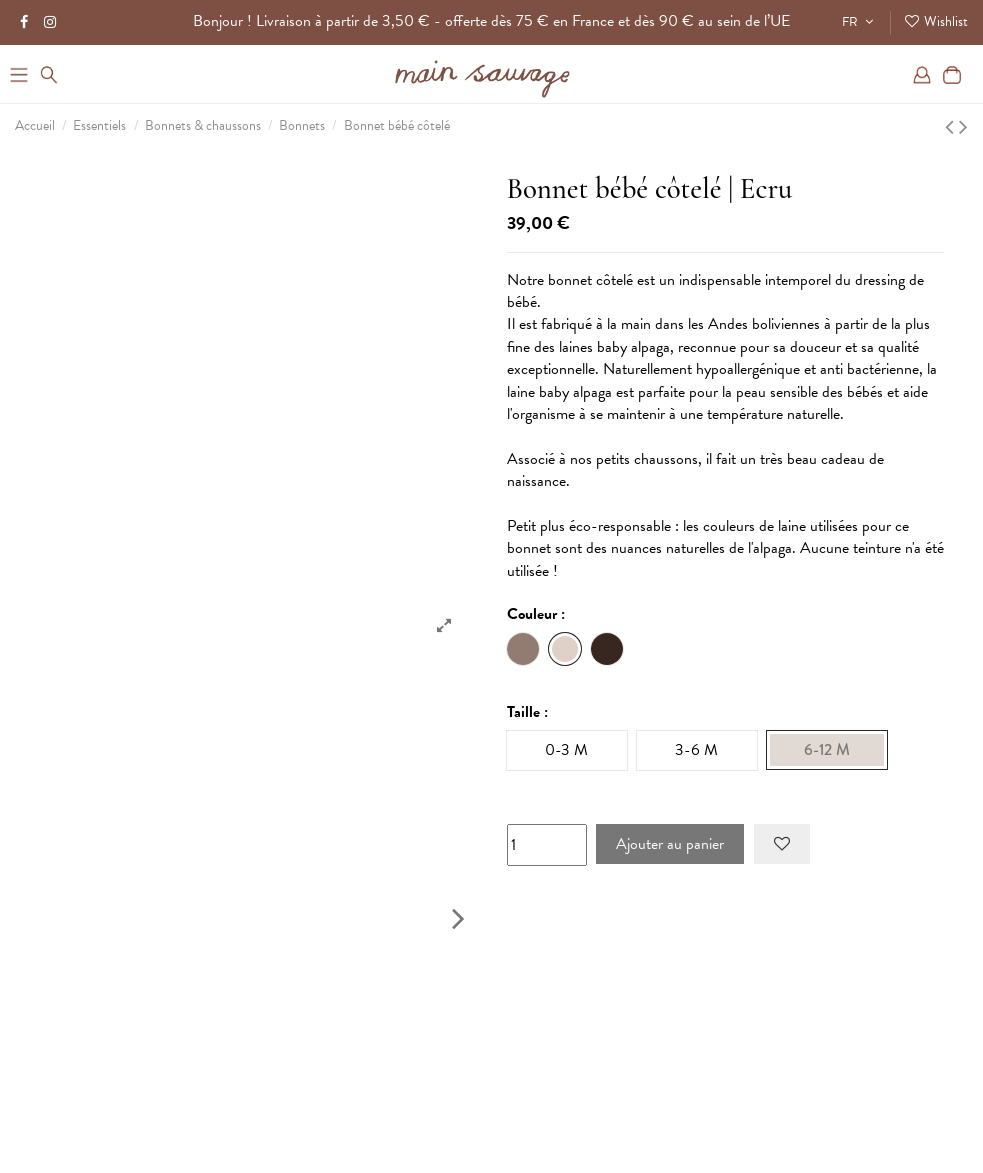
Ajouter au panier (670, 844)
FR (860, 22)
